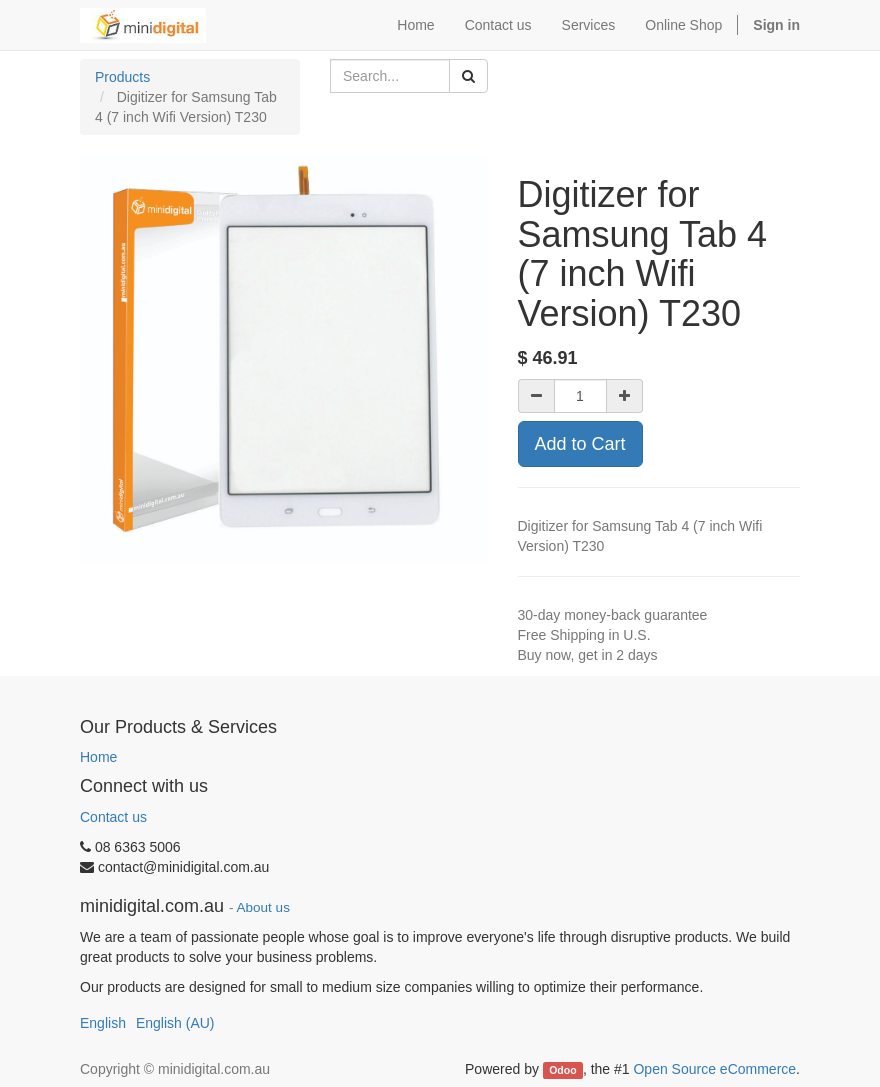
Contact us (113, 817)
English (103, 1023)
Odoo (562, 1070)
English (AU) (175, 1023)
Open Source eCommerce (714, 1069)
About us (263, 907)
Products (122, 77)
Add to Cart (580, 444)
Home (98, 757)
